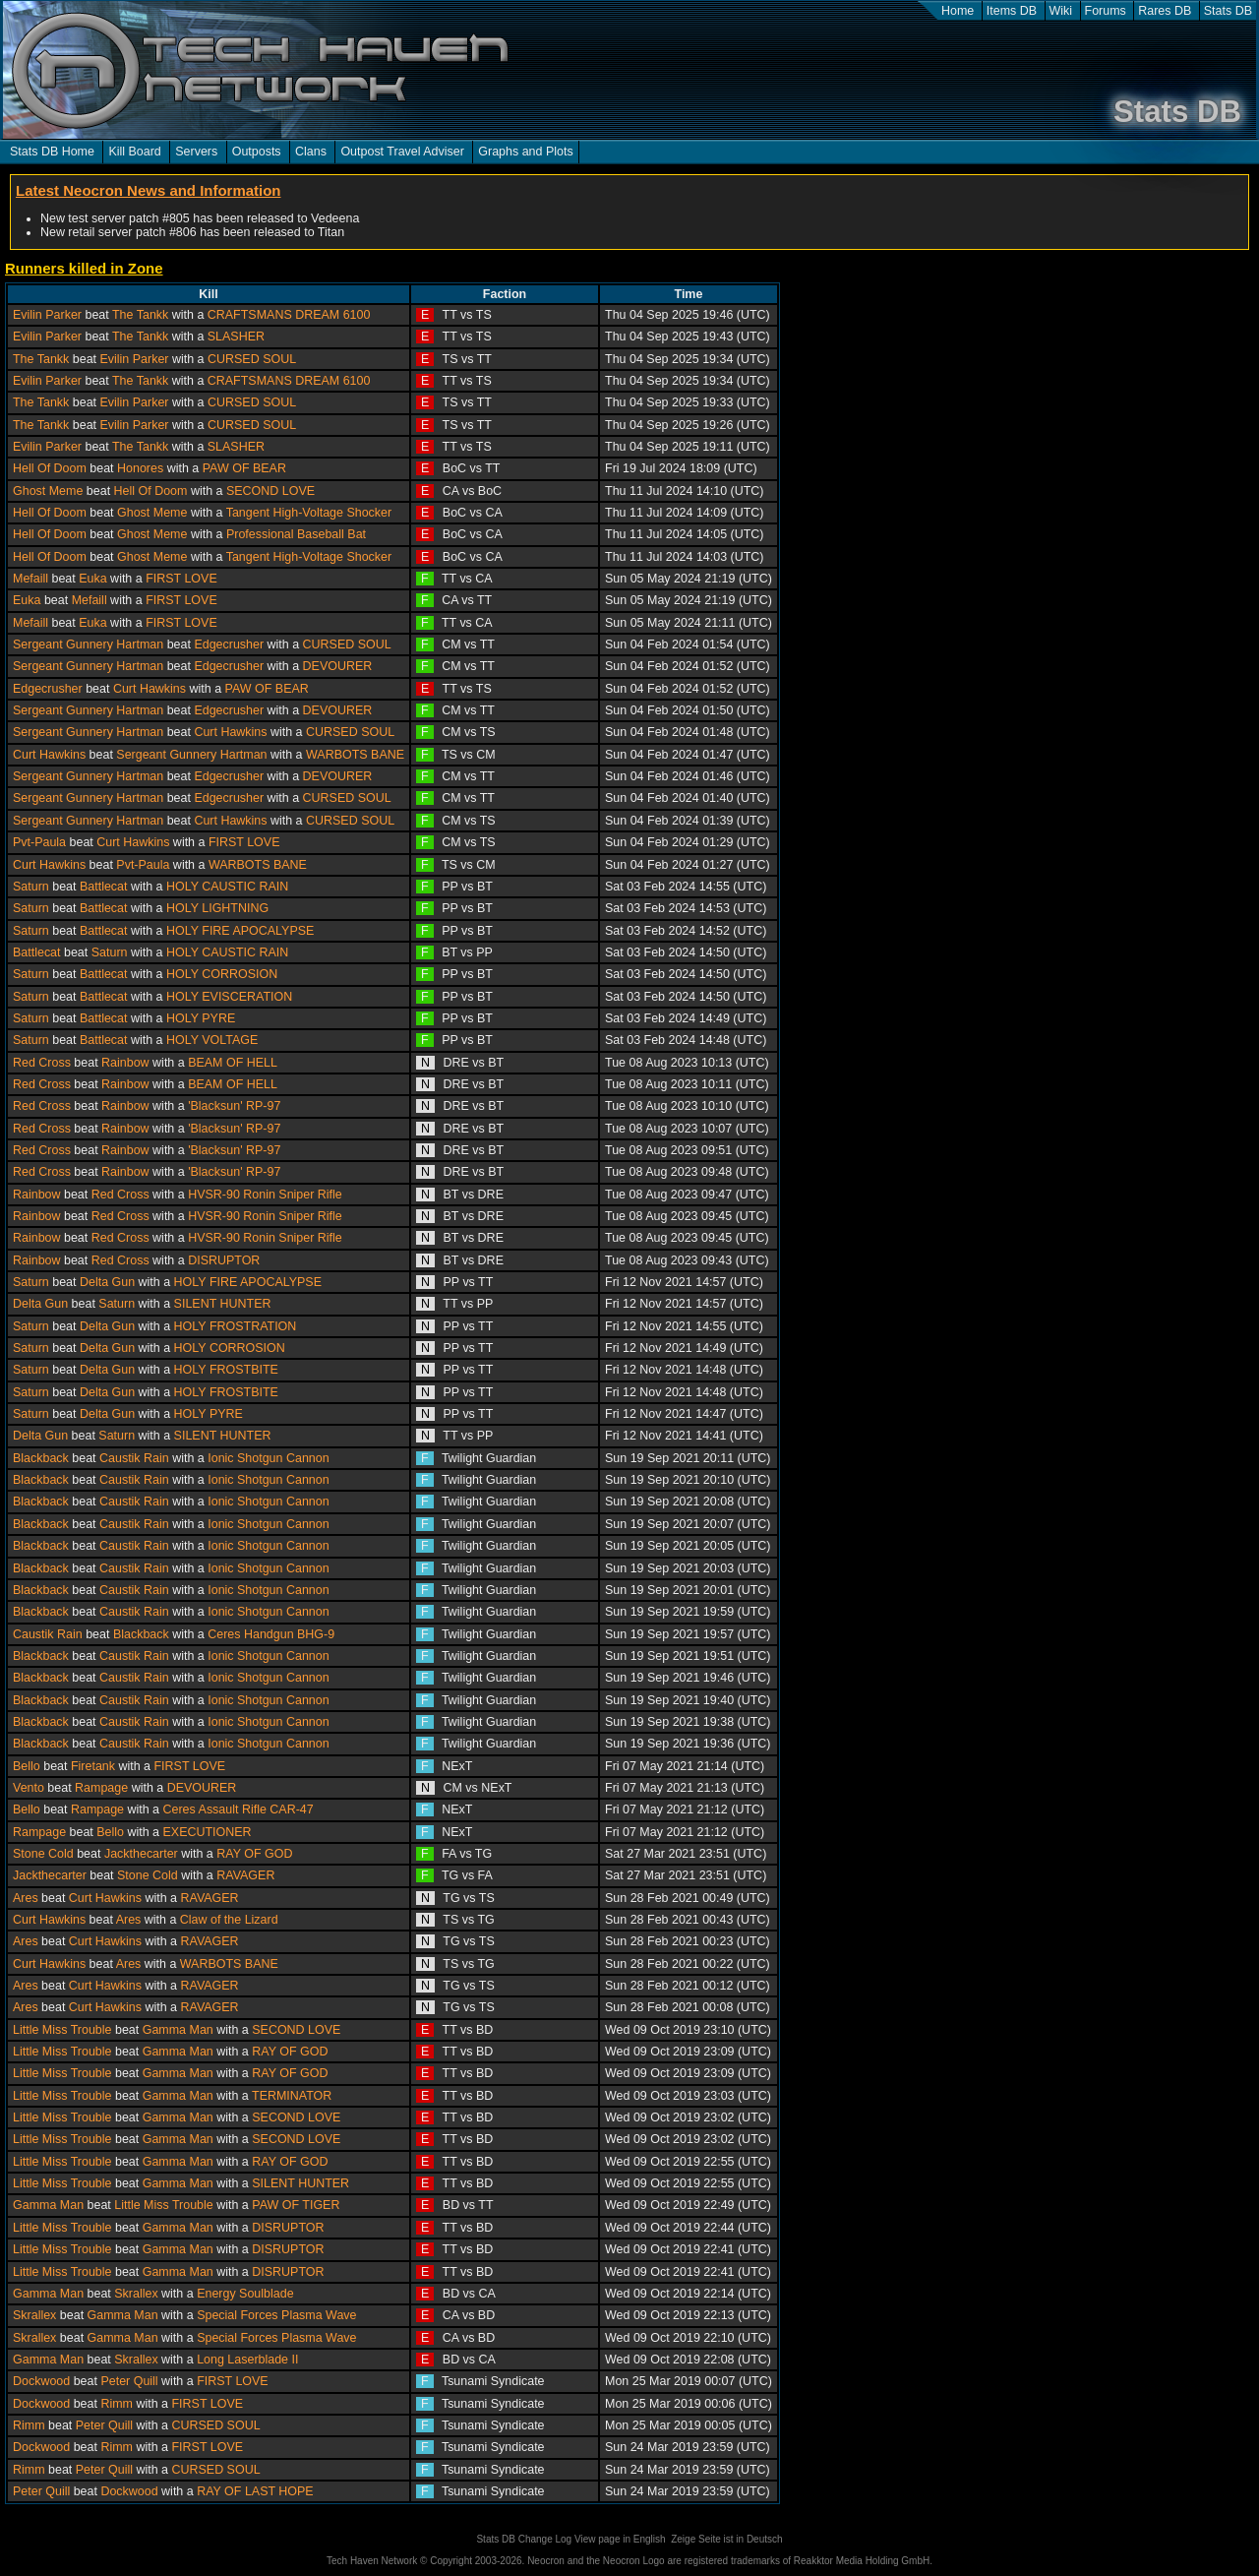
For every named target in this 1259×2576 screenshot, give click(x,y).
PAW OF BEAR (244, 468)
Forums (1105, 11)
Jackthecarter (141, 1854)
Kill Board (134, 151)
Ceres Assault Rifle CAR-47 (238, 1809)
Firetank (93, 1766)
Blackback (41, 1458)
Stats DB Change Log (523, 2539)
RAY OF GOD (254, 1854)
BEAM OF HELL (232, 1063)
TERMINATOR (291, 2096)
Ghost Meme (48, 491)
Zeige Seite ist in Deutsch (726, 2539)
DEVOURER (338, 666)
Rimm (116, 2404)
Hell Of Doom (50, 468)
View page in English (620, 2539)
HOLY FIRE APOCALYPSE (240, 931)
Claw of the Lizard (229, 1920)
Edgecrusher (229, 644)
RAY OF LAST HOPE (255, 2491)
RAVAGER (245, 1875)
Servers (196, 151)
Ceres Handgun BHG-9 (271, 1634)
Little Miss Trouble (62, 2030)
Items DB (1012, 11)
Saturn (31, 886)
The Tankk (140, 315)
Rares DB (1164, 11)
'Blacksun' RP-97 (234, 1106)
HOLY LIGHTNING (217, 908)
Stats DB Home (52, 151)
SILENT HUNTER (222, 1304)
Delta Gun (107, 1282)
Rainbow (125, 1063)
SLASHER (236, 336)
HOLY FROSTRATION (235, 1326)
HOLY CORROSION (221, 974)
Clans (311, 151)
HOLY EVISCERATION (229, 997)
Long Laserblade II (247, 2359)
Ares (25, 1898)
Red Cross (42, 1063)
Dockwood (41, 2381)
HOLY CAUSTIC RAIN (227, 886)
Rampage (101, 1788)
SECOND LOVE (270, 491)
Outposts (256, 151)
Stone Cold (43, 1854)
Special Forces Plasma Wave (276, 2315)
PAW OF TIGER (295, 2205)
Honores (140, 468)
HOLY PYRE (200, 1018)
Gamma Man (178, 2030)
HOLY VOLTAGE (212, 1040)
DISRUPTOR (224, 1260)
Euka (92, 578)
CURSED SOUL (252, 359)
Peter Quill (128, 2381)
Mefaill (30, 578)
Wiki (1061, 11)
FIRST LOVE (181, 578)
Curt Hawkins (149, 689)
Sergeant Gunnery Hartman (88, 644)
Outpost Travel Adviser (401, 151)
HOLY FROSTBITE (226, 1370)
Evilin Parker (47, 315)
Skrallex (135, 2293)
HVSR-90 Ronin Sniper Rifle (265, 1194)
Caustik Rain (134, 1458)
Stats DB (1228, 11)
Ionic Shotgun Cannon (268, 1458)
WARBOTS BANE (355, 755)
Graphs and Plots (525, 151)
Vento (28, 1788)
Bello (26, 1766)
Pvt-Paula (39, 842)
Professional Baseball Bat (296, 534)
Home (957, 11)
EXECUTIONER (207, 1832)
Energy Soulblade (245, 2293)
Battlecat (104, 886)
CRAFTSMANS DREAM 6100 (289, 315)
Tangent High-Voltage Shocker (308, 513)
